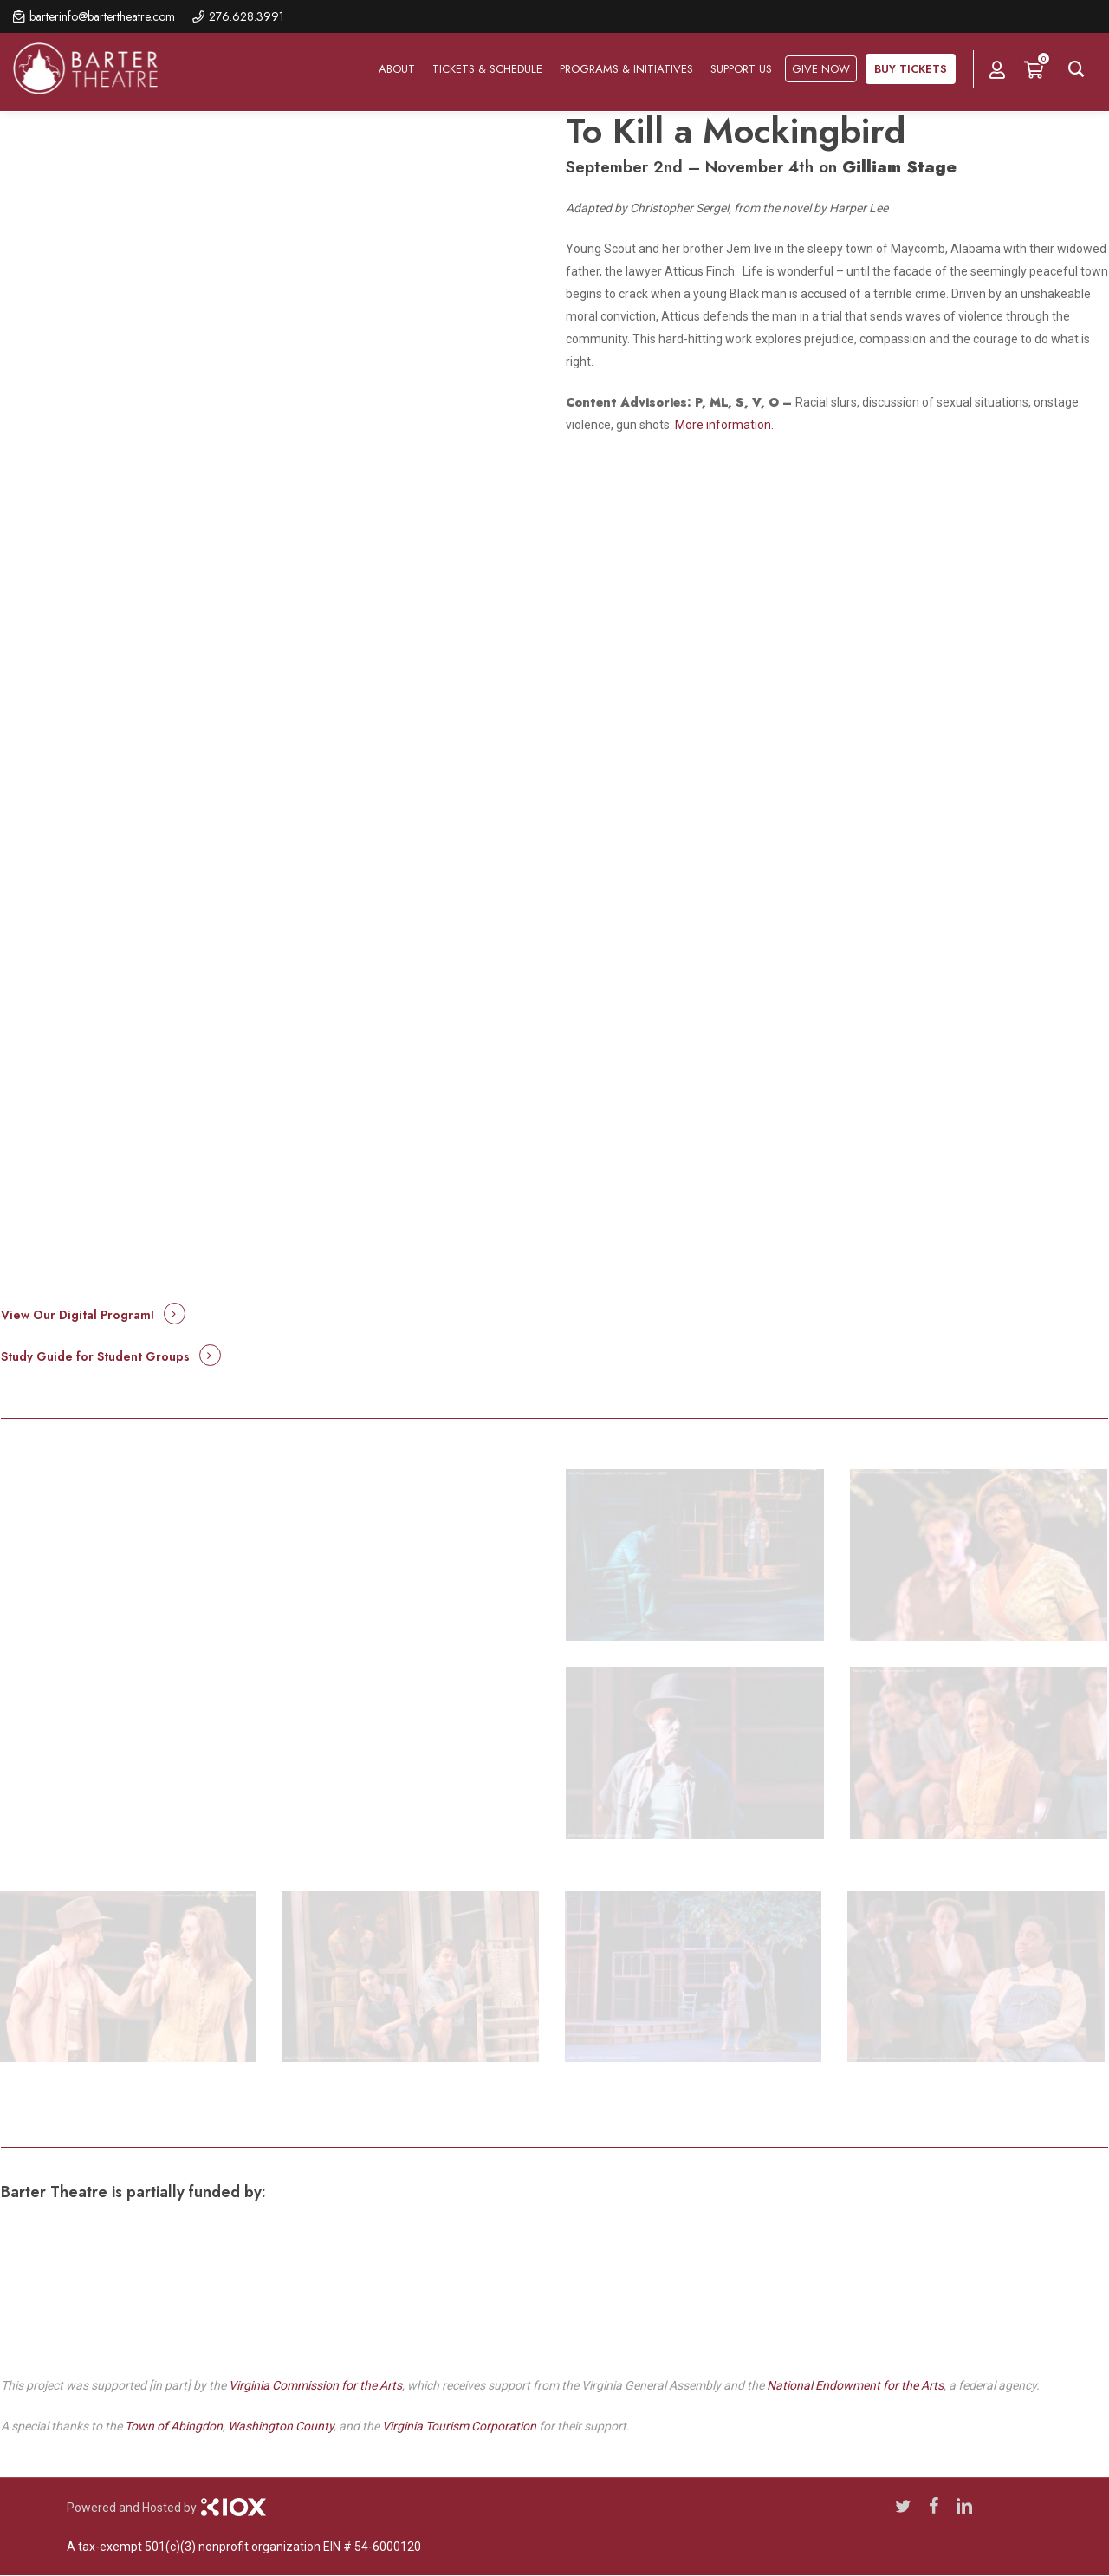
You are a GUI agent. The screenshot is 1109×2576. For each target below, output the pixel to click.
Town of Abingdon (174, 2426)
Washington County (281, 2426)
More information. (724, 425)
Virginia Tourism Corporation (459, 2426)
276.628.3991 (246, 16)
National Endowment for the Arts (855, 2385)
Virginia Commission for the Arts (315, 2385)
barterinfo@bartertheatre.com (102, 16)
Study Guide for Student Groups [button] (95, 1356)
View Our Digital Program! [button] (77, 1315)
